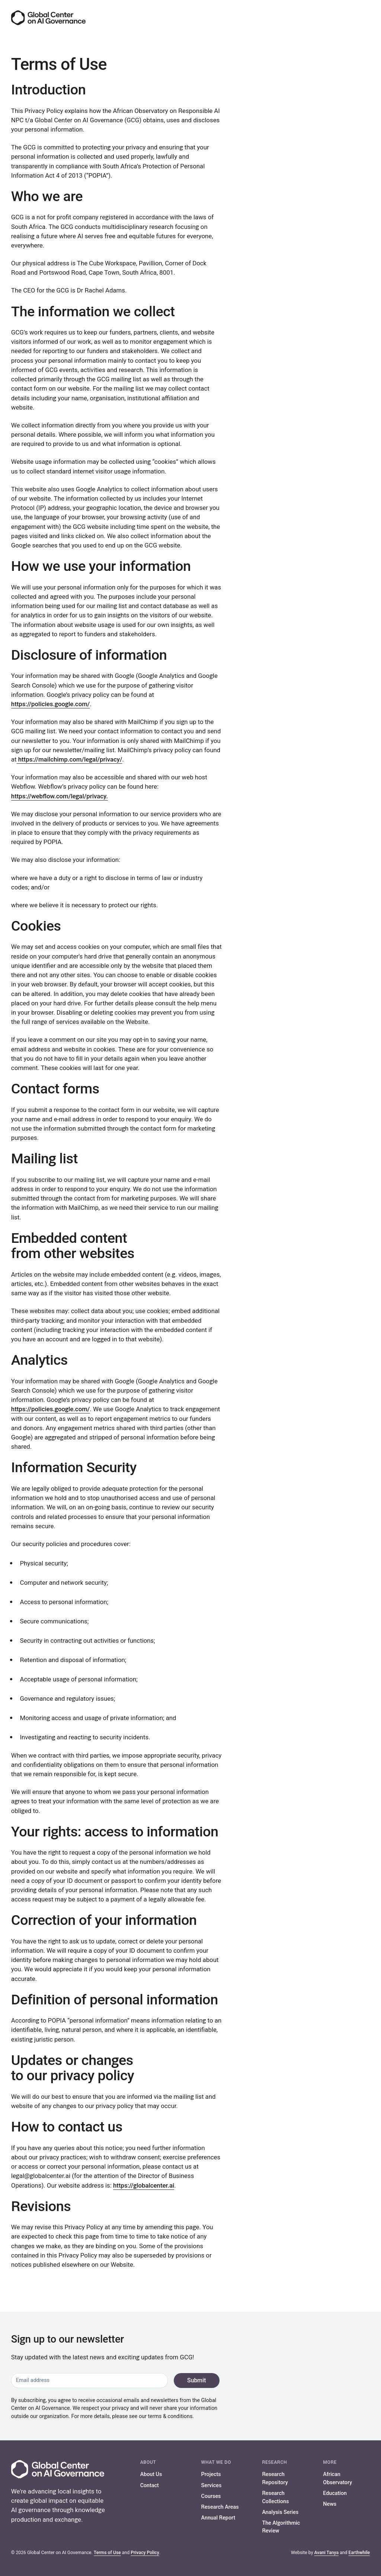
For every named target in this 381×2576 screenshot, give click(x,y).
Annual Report (218, 2518)
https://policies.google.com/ (50, 704)
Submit (195, 2380)
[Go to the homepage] (48, 17)
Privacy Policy (145, 2552)
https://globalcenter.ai (143, 2185)
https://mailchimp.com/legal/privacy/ (69, 759)
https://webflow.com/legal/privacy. (59, 796)
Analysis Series (280, 2512)
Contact (149, 2485)
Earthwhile (359, 2552)
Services (211, 2485)
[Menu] (363, 18)
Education (335, 2493)
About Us (151, 2474)
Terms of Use (107, 2552)
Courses (211, 2496)
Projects (211, 2474)
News (329, 2504)
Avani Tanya (326, 2552)
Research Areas (220, 2507)
